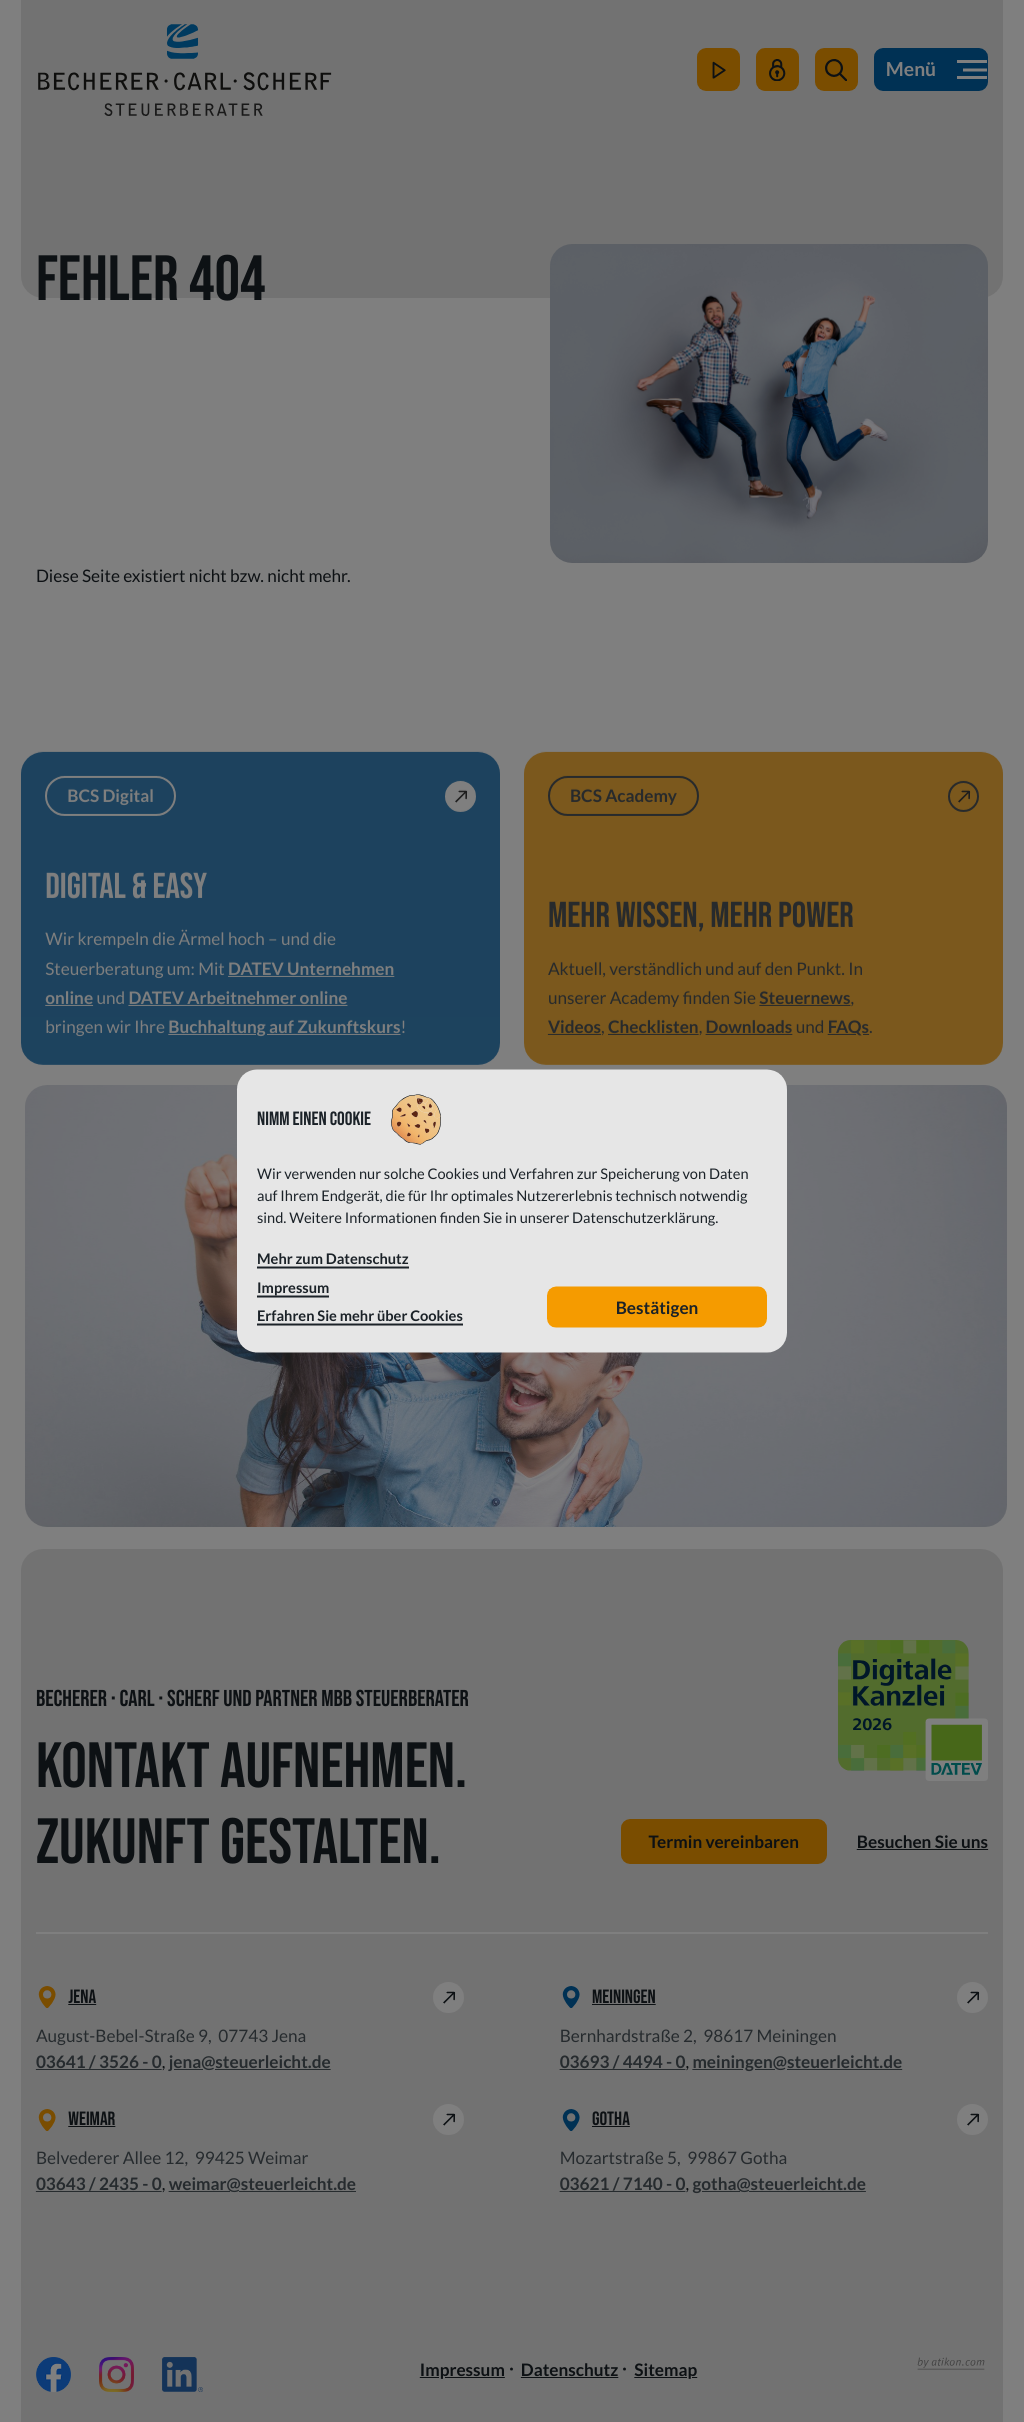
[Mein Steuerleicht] (777, 69)
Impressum (462, 2369)
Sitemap (665, 2369)
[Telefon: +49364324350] (99, 2184)
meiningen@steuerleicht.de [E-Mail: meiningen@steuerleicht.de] (797, 2061)
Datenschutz (569, 2369)
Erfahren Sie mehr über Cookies (360, 1316)
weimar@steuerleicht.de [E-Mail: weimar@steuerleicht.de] (262, 2183)
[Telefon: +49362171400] (623, 2184)
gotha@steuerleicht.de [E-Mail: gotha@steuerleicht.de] (779, 2183)
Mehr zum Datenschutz (333, 1259)
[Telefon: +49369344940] (623, 2062)
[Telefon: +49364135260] (99, 2062)
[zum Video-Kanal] (718, 69)
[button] (836, 69)
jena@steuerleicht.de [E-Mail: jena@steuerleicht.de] (250, 2061)
